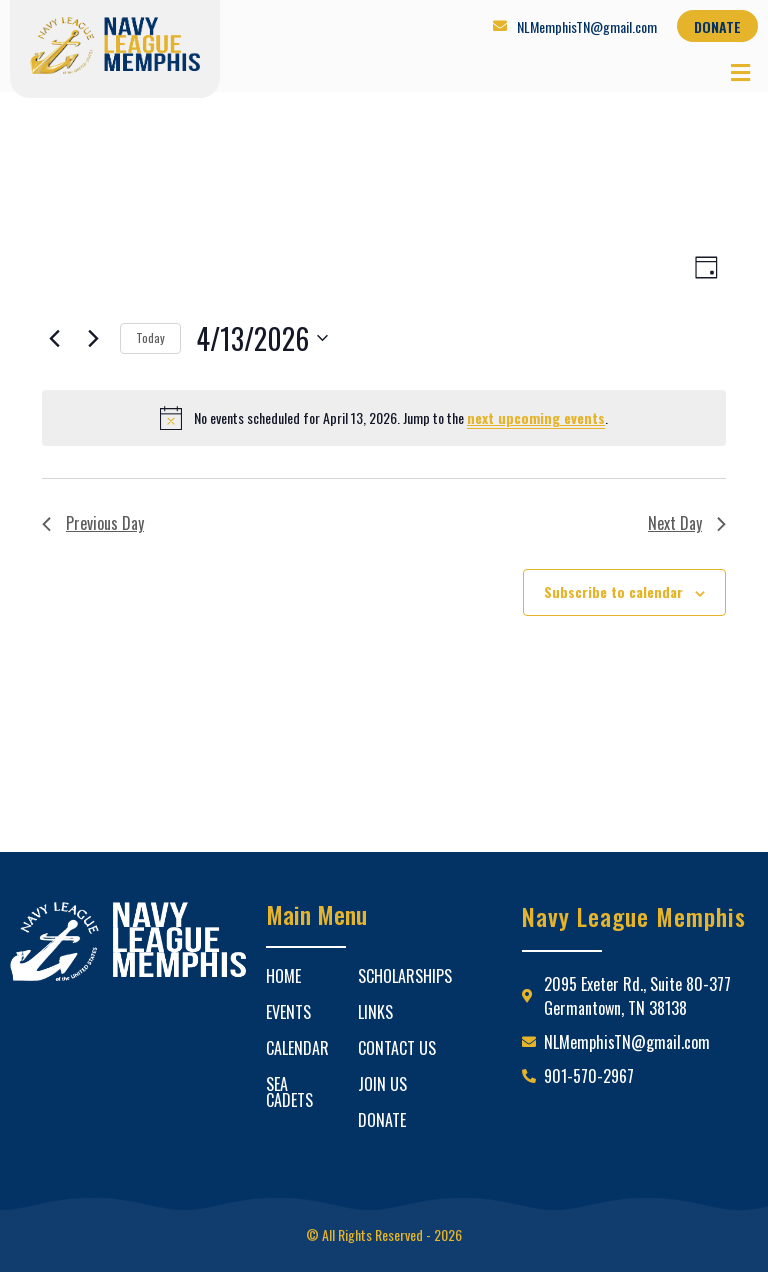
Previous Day (93, 523)
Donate (382, 1120)
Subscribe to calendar (613, 591)
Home (283, 976)
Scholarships (405, 976)
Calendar (297, 1048)
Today (150, 337)
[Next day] (93, 338)
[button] (741, 71)
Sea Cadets (289, 1092)
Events (288, 1012)
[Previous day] (54, 338)
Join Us (382, 1084)
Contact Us (397, 1048)
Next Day (687, 523)
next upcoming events (536, 417)
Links (375, 1012)
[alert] (384, 418)
